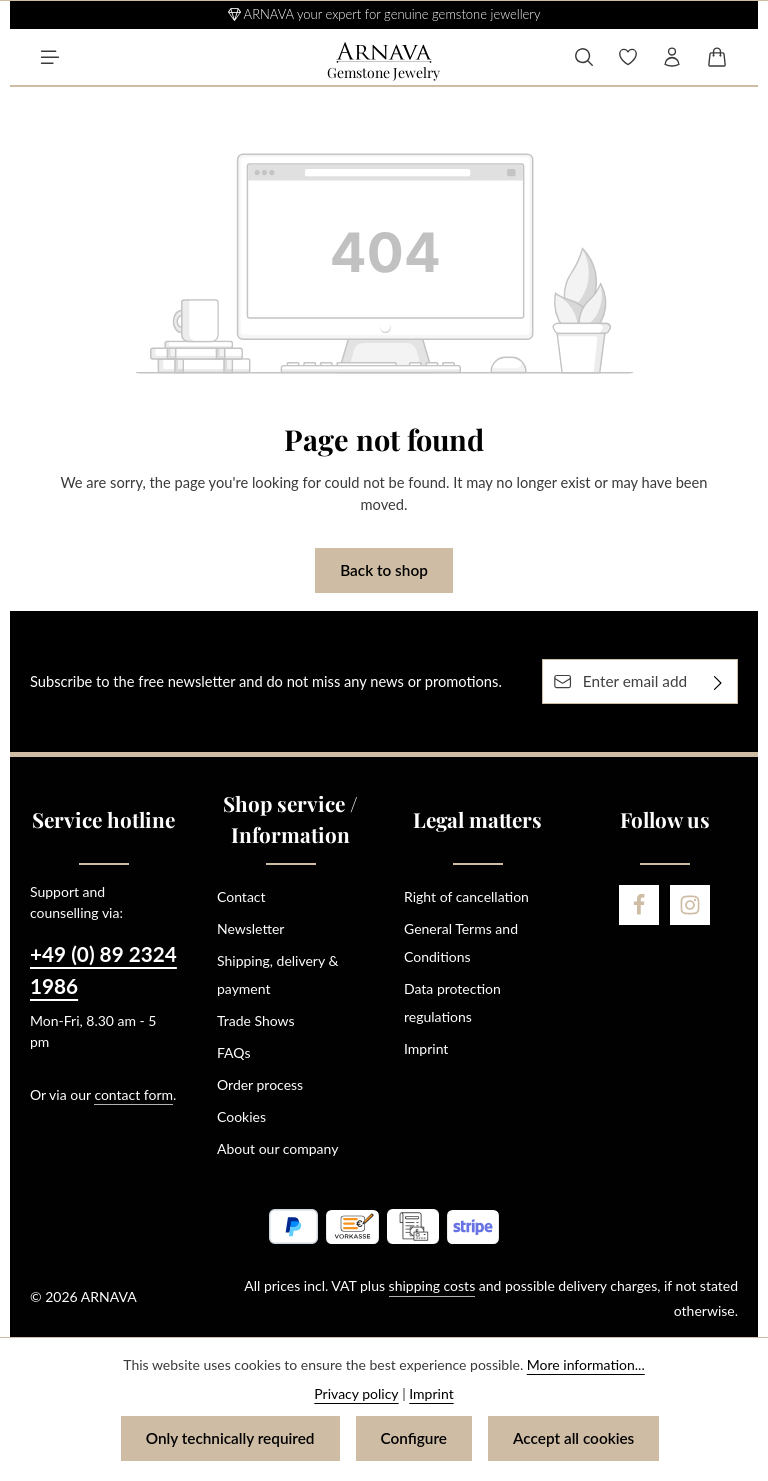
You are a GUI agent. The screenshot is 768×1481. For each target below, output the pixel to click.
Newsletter (250, 928)
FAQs (233, 1052)
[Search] (584, 57)
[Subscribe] (718, 681)
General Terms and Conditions (461, 942)
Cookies (241, 1116)
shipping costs (432, 1285)
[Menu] (50, 57)
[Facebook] (639, 905)
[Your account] (672, 57)
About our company (277, 1148)
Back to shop (384, 570)
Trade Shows (256, 1020)
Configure (414, 1438)
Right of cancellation (466, 896)
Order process (260, 1084)
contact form (133, 1094)
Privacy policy (356, 1393)
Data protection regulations (452, 1002)
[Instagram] (690, 905)
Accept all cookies (573, 1438)
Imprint (426, 1048)
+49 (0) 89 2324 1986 (103, 969)
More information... (586, 1364)
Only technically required (230, 1438)
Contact (241, 896)
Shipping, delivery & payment (277, 974)
